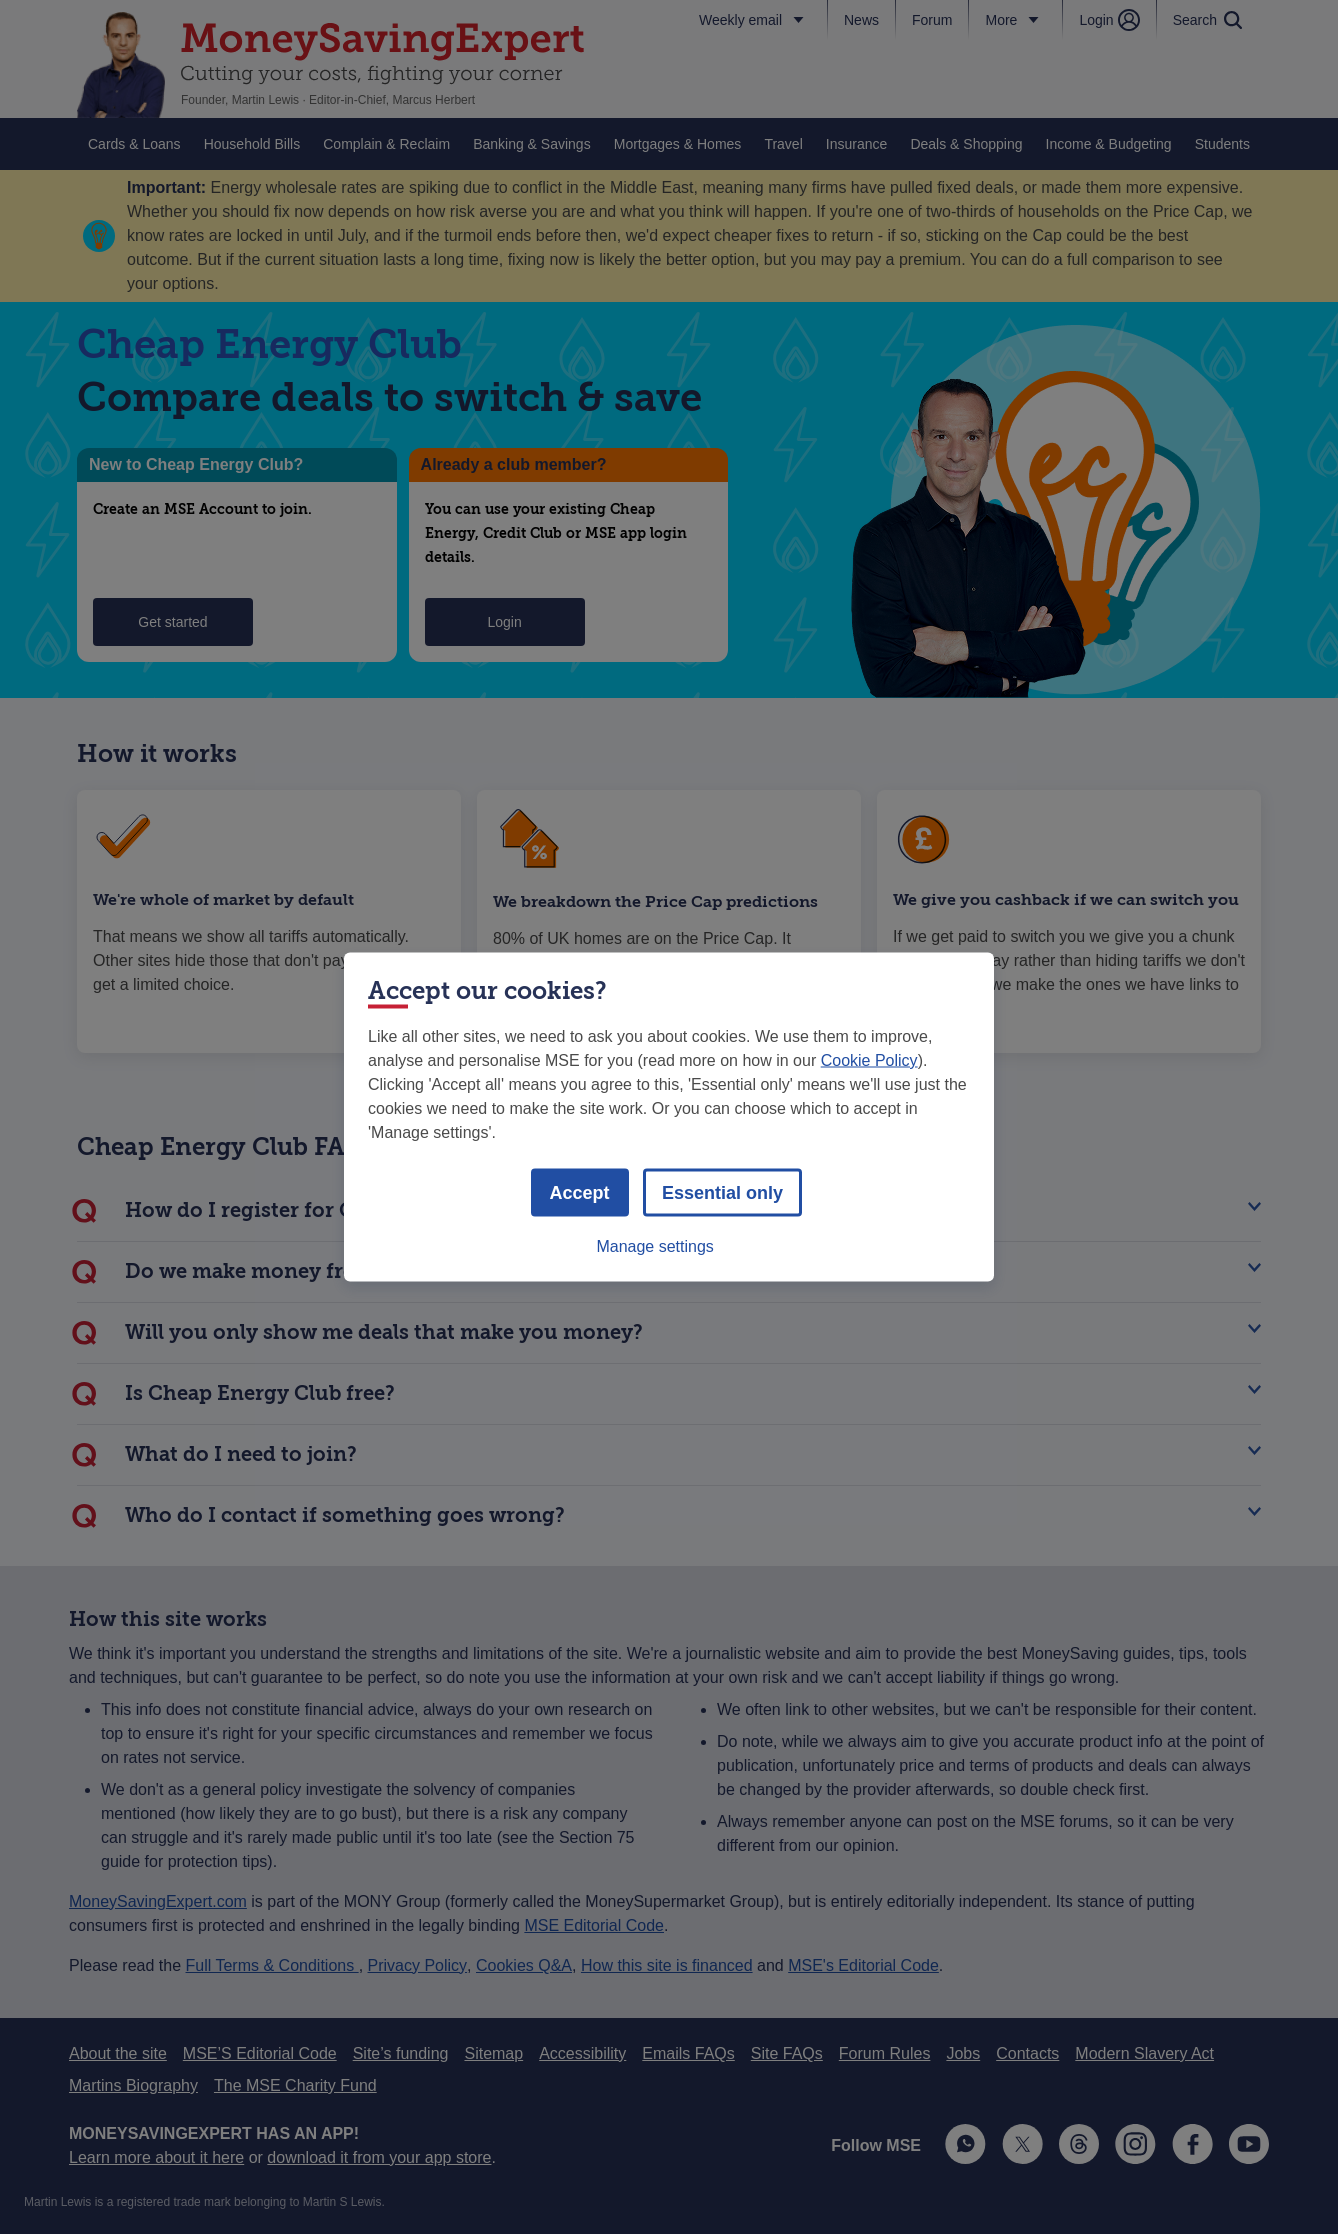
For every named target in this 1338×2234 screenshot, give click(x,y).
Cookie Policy (869, 1060)
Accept (580, 1193)
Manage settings (654, 1246)
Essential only (722, 1193)
